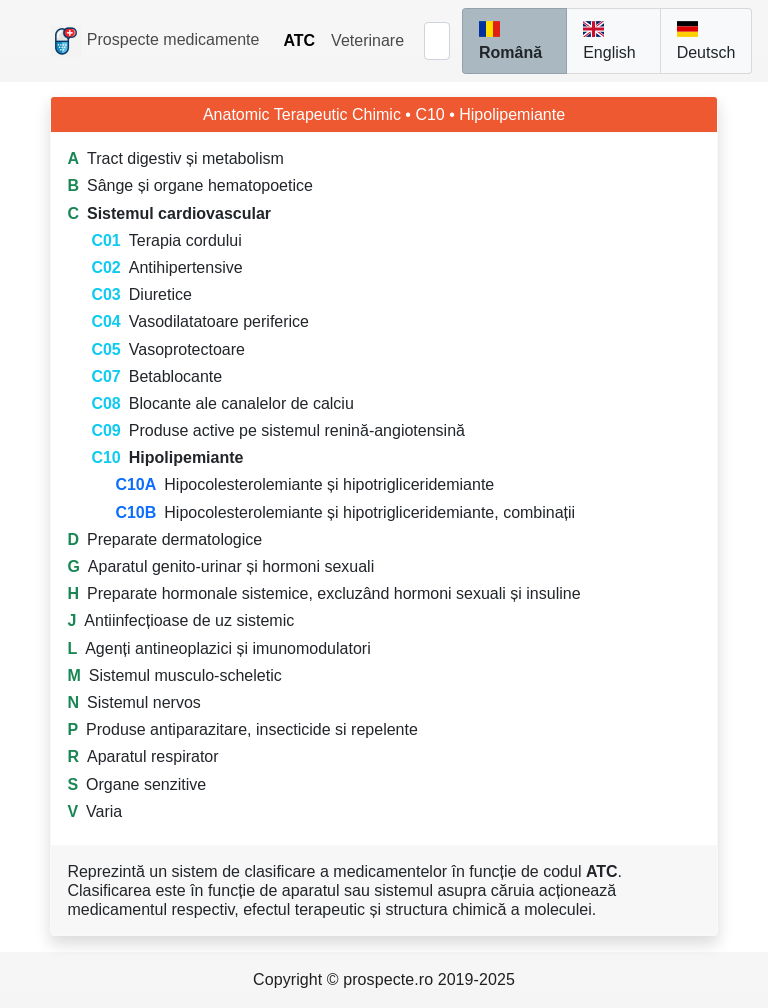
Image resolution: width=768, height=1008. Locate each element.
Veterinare (367, 40)
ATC (299, 40)
